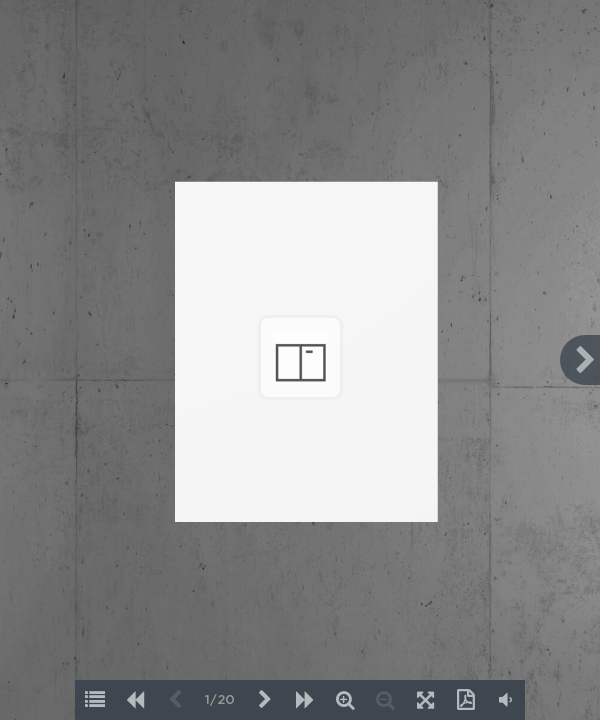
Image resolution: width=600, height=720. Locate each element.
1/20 (220, 700)
